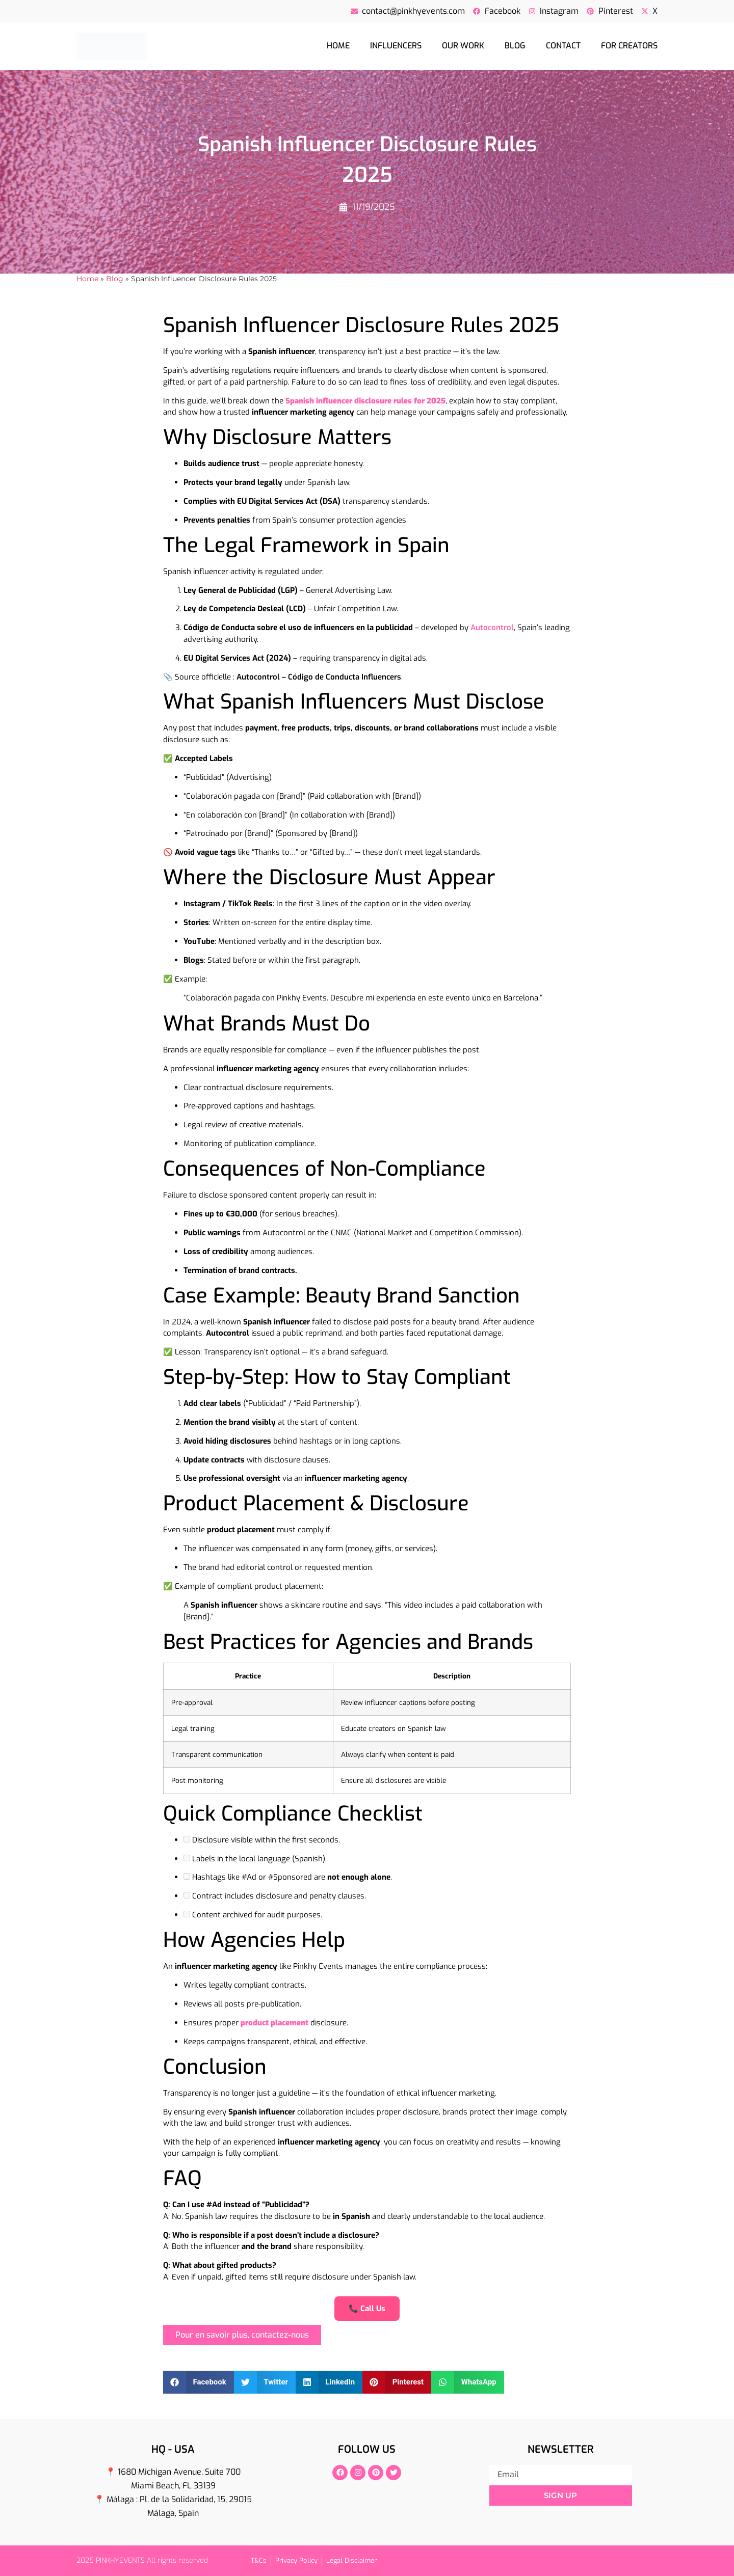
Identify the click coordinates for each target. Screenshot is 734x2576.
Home (338, 45)
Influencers (396, 45)
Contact (563, 45)
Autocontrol (492, 627)
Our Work (463, 45)
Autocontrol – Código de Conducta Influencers (319, 677)
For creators (629, 45)
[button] (198, 2382)
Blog (515, 45)
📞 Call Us (367, 2308)
